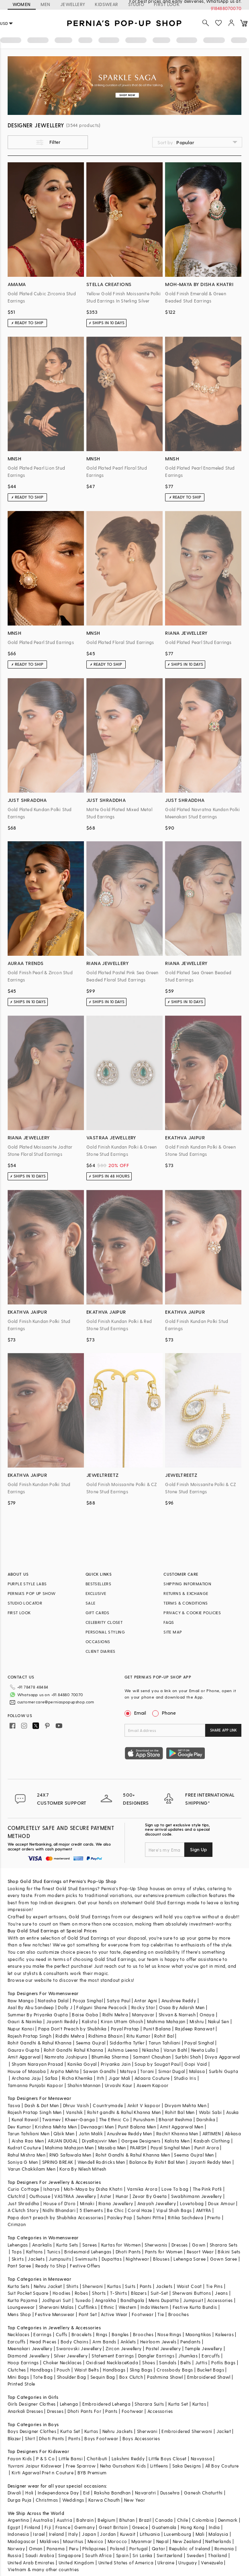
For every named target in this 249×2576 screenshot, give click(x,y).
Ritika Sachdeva (185, 2217)
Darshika (205, 2119)
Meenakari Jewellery (30, 2348)
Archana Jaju (26, 2078)
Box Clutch (131, 2377)
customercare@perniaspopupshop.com (55, 1701)
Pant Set (88, 2314)
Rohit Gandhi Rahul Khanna (74, 2050)
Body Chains (74, 2341)
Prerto (213, 2217)
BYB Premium (92, 2472)
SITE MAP (172, 1631)
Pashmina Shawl (165, 2377)
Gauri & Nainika (25, 2021)
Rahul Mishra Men (26, 2154)
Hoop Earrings (23, 2362)
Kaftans (34, 2251)
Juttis (201, 2362)
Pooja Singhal (88, 2000)
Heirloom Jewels (158, 2341)
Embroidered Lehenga (106, 2403)
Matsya (128, 2071)
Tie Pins (214, 2286)
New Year (134, 2499)
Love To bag (174, 2189)
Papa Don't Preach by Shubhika (72, 2028)
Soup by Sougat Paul (157, 2064)
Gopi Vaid (195, 2064)
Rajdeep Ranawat (194, 2028)
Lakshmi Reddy (128, 2458)
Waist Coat (189, 2286)
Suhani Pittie (150, 2217)
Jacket (223, 2431)
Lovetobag (192, 2203)
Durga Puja (20, 2499)
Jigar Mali (119, 2078)
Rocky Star (143, 2007)
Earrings (42, 2334)
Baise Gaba (85, 2014)
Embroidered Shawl (209, 2377)
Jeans (221, 2293)
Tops (17, 2251)
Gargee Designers (140, 2140)
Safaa (51, 2078)
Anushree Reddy (178, 2000)
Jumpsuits (60, 2258)
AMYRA (203, 2210)
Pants (146, 2286)
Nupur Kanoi (21, 2028)
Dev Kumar (19, 2126)
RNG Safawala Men (70, 2154)
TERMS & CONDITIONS (185, 1603)
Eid (86, 2492)
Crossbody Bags (175, 2369)
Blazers (139, 2293)
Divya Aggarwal (222, 2056)
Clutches (17, 2369)
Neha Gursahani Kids (123, 2465)
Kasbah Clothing (212, 2140)
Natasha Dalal (53, 2000)
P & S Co (45, 2458)
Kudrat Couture (24, 2147)
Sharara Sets (224, 2244)
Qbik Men (63, 2133)
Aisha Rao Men (28, 2140)
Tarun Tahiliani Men (29, 2133)
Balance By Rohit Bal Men (157, 2162)
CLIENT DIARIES (101, 1651)
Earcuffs (17, 2341)
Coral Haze (140, 2210)
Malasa (197, 2071)
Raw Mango (21, 2000)
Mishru (197, 2021)
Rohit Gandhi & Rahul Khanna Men (133, 2154)
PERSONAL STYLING (105, 1631)
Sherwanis (156, 2244)
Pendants (190, 2341)
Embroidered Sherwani (186, 2431)
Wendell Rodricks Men (101, 2162)
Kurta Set (178, 2403)
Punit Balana (157, 2028)
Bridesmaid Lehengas (88, 2251)
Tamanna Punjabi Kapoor (35, 2085)
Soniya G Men (23, 2162)
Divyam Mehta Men (185, 2105)
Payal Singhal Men (170, 2147)
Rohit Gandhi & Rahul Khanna (40, 2042)
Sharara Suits (149, 2403)
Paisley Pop (119, 2217)
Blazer (14, 2438)
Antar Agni (145, 2000)
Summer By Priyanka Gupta (38, 2014)
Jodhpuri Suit (56, 2300)
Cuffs (61, 2334)
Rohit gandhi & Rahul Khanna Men (124, 2112)
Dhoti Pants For (84, 2411)
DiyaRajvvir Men (99, 2140)
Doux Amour (221, 2203)
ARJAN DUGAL (63, 2140)
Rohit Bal (164, 2035)
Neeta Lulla (203, 2050)
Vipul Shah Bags (174, 2210)
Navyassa (201, 2458)
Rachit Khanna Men (177, 2133)
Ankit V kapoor (144, 2105)
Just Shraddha (23, 2203)
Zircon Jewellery (123, 2348)
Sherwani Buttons (191, 2293)
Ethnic (107, 2307)
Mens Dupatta (164, 2300)
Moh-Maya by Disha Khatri (93, 2189)
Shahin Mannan (84, 2085)
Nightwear (137, 2258)
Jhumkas (188, 2355)
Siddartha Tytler (127, 2042)
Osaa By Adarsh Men (181, 2007)
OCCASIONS (98, 1641)
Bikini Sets (229, 2251)
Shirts (72, 2286)
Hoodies (62, 2293)
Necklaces (19, 2334)
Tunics (53, 2251)
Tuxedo (83, 2300)
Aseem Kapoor (153, 2085)
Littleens (159, 2465)
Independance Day (58, 2492)
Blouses (161, 2258)
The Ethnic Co (114, 2119)
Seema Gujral (91, 2042)
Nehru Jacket (48, 2286)
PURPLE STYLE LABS (27, 1583)
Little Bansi (71, 2458)
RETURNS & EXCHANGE (185, 1593)
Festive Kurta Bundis (195, 2307)
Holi (29, 2492)
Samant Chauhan (152, 2056)
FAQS (168, 1622)
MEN (46, 4)
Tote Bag (43, 2377)
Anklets (128, 2341)
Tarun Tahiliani (164, 2042)
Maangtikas (198, 2334)
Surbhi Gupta (223, 2071)
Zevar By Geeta (150, 2196)
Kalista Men (177, 2140)
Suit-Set (159, 2293)
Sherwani (92, 2286)
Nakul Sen (218, 2021)
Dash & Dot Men (41, 2105)
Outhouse (39, 2196)
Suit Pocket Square (28, 2293)
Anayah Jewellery (156, 2203)
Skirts (18, 2258)
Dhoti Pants (128, 2251)
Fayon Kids (20, 2458)
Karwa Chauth (104, 2499)
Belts (185, 2362)
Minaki (87, 2203)
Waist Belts (86, 2369)
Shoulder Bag (71, 2377)
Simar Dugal (171, 2071)
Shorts (99, 2293)
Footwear (142, 2314)
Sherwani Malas (56, 2307)
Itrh (100, 2078)
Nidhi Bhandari (59, 2210)
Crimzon (17, 2224)
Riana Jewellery (115, 2203)
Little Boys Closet (167, 2458)
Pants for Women (164, 2251)
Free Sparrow (81, 2465)
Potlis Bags (223, 2362)
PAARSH (138, 2147)
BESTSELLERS (98, 1583)
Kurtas (114, 2286)
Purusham (144, 2119)
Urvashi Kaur (119, 2085)
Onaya (207, 2014)
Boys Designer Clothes (32, 2431)
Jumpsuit (193, 2300)
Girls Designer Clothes (32, 2403)
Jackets (36, 2258)
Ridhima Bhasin (105, 2035)
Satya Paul (118, 2000)
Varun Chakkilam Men (32, 2168)
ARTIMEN (211, 2133)
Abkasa (233, 2133)
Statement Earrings (113, 2355)
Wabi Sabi (210, 2112)
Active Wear (114, 2314)
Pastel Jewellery (163, 2348)
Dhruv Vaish (76, 2105)
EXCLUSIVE (96, 1593)
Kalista (89, 2021)
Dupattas (112, 2258)
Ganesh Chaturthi (203, 2492)
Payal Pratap (125, 2028)
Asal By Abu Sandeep (31, 2007)
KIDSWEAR (106, 4)
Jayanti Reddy (62, 2021)
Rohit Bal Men (180, 2112)
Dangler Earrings (156, 2355)
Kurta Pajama (23, 2300)
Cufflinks (87, 2307)
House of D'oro (59, 2203)
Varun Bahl (175, 2050)
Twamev (51, 2119)
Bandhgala (132, 2300)
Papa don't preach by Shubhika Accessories (55, 2217)
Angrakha (105, 2300)
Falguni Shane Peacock (101, 2007)
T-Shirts (118, 2293)
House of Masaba (27, 2071)
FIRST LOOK (19, 1612)
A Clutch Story (23, 2210)
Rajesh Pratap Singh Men (35, 2112)
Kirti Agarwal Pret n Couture (42, 2472)
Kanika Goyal (82, 2064)
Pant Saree (19, 2265)
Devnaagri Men (97, 2126)
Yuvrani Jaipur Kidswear (35, 2465)
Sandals (167, 2362)
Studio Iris (185, 2078)
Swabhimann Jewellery (196, 2196)
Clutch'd (16, 2196)
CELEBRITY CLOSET (104, 1622)
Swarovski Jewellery (79, 2348)
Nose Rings (169, 2334)
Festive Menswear (54, 2314)
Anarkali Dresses (25, 2411)
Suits (130, 2286)
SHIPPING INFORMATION (187, 1583)
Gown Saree (223, 2258)
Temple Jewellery (203, 2348)
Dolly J (65, 2007)
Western (127, 2307)
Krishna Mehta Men (56, 2126)
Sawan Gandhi (99, 2071)
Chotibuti (97, 2458)
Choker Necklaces (62, 2362)
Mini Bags (18, 2377)
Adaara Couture (152, 2078)
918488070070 (226, 8)
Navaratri (145, 2492)
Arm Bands (104, 2341)
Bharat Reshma (175, 2119)
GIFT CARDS (98, 1612)
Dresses (179, 2244)
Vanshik (74, 2112)
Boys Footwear (101, 2438)
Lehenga (69, 2403)
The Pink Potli (207, 2189)
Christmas (47, 2499)
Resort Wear (200, 2251)
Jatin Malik (91, 2133)
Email (136, 1712)
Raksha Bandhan (112, 2492)
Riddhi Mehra (69, 2035)
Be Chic (115, 2210)
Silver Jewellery (71, 2355)
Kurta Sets (67, 2244)
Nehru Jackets (117, 2431)
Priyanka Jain (116, 2064)
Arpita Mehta (64, 2071)
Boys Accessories (141, 2438)
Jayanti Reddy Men (210, 2162)
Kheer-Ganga (80, 2119)
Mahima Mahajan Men (69, 2147)
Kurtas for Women (121, 2244)
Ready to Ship (50, 2265)
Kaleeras (224, 2334)
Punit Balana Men (137, 2126)
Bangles (120, 2334)
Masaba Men (112, 2147)
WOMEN (21, 4)
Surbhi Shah (188, 2056)
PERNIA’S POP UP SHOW (32, 1593)
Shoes (148, 2362)
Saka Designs (186, 2465)
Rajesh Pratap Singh (30, 2035)
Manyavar (143, 2014)
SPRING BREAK (57, 2162)
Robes (81, 2293)
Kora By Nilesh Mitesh (82, 2168)
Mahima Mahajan (166, 2021)
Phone (168, 1712)
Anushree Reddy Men (129, 2133)
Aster (105, 2196)
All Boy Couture (222, 2465)
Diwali (14, 2492)
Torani (147, 2071)
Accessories (220, 2300)
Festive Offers (85, 2265)
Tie (160, 2314)
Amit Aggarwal (24, 2056)
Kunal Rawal (25, 2119)
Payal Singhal (199, 2042)
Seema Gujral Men (194, 2154)
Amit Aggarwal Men (181, 2126)
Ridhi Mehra (115, 2014)
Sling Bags (141, 2369)
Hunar (122, 2196)
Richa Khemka (77, 2078)
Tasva (14, 2105)
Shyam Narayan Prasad (37, 2064)
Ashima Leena (123, 2050)
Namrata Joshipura (66, 2056)
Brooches (178, 2314)
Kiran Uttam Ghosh (122, 2021)
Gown (199, 2244)
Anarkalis (42, 2244)
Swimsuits (86, 2258)
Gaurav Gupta (24, 2050)
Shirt (30, 2438)
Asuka (232, 2112)
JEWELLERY (73, 4)
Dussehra (170, 2492)
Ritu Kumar (138, 2035)
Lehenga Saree (189, 2258)
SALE (91, 1603)
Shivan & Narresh (177, 2014)
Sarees (89, 2244)
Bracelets (81, 2334)
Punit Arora (206, 2147)
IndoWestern (154, 2307)
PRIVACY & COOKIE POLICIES (192, 1612)
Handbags (41, 2369)
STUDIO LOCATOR (25, 1603)
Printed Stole (21, 2383)
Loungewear (21, 2307)
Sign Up (198, 1849)
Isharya (51, 2189)
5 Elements (91, 2210)
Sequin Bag (102, 2377)
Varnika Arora (142, 2189)
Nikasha (150, 2050)
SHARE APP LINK (223, 1730)
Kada (132, 2362)
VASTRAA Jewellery (75, 2196)
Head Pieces (43, 2341)
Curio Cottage (23, 2189)
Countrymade (108, 2105)
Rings (102, 2334)
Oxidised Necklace (106, 2362)
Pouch (63, 2369)
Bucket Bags (210, 2369)
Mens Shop (19, 2314)
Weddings (73, 2499)
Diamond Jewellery (29, 2355)
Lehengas (18, 2244)
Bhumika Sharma (110, 2056)
